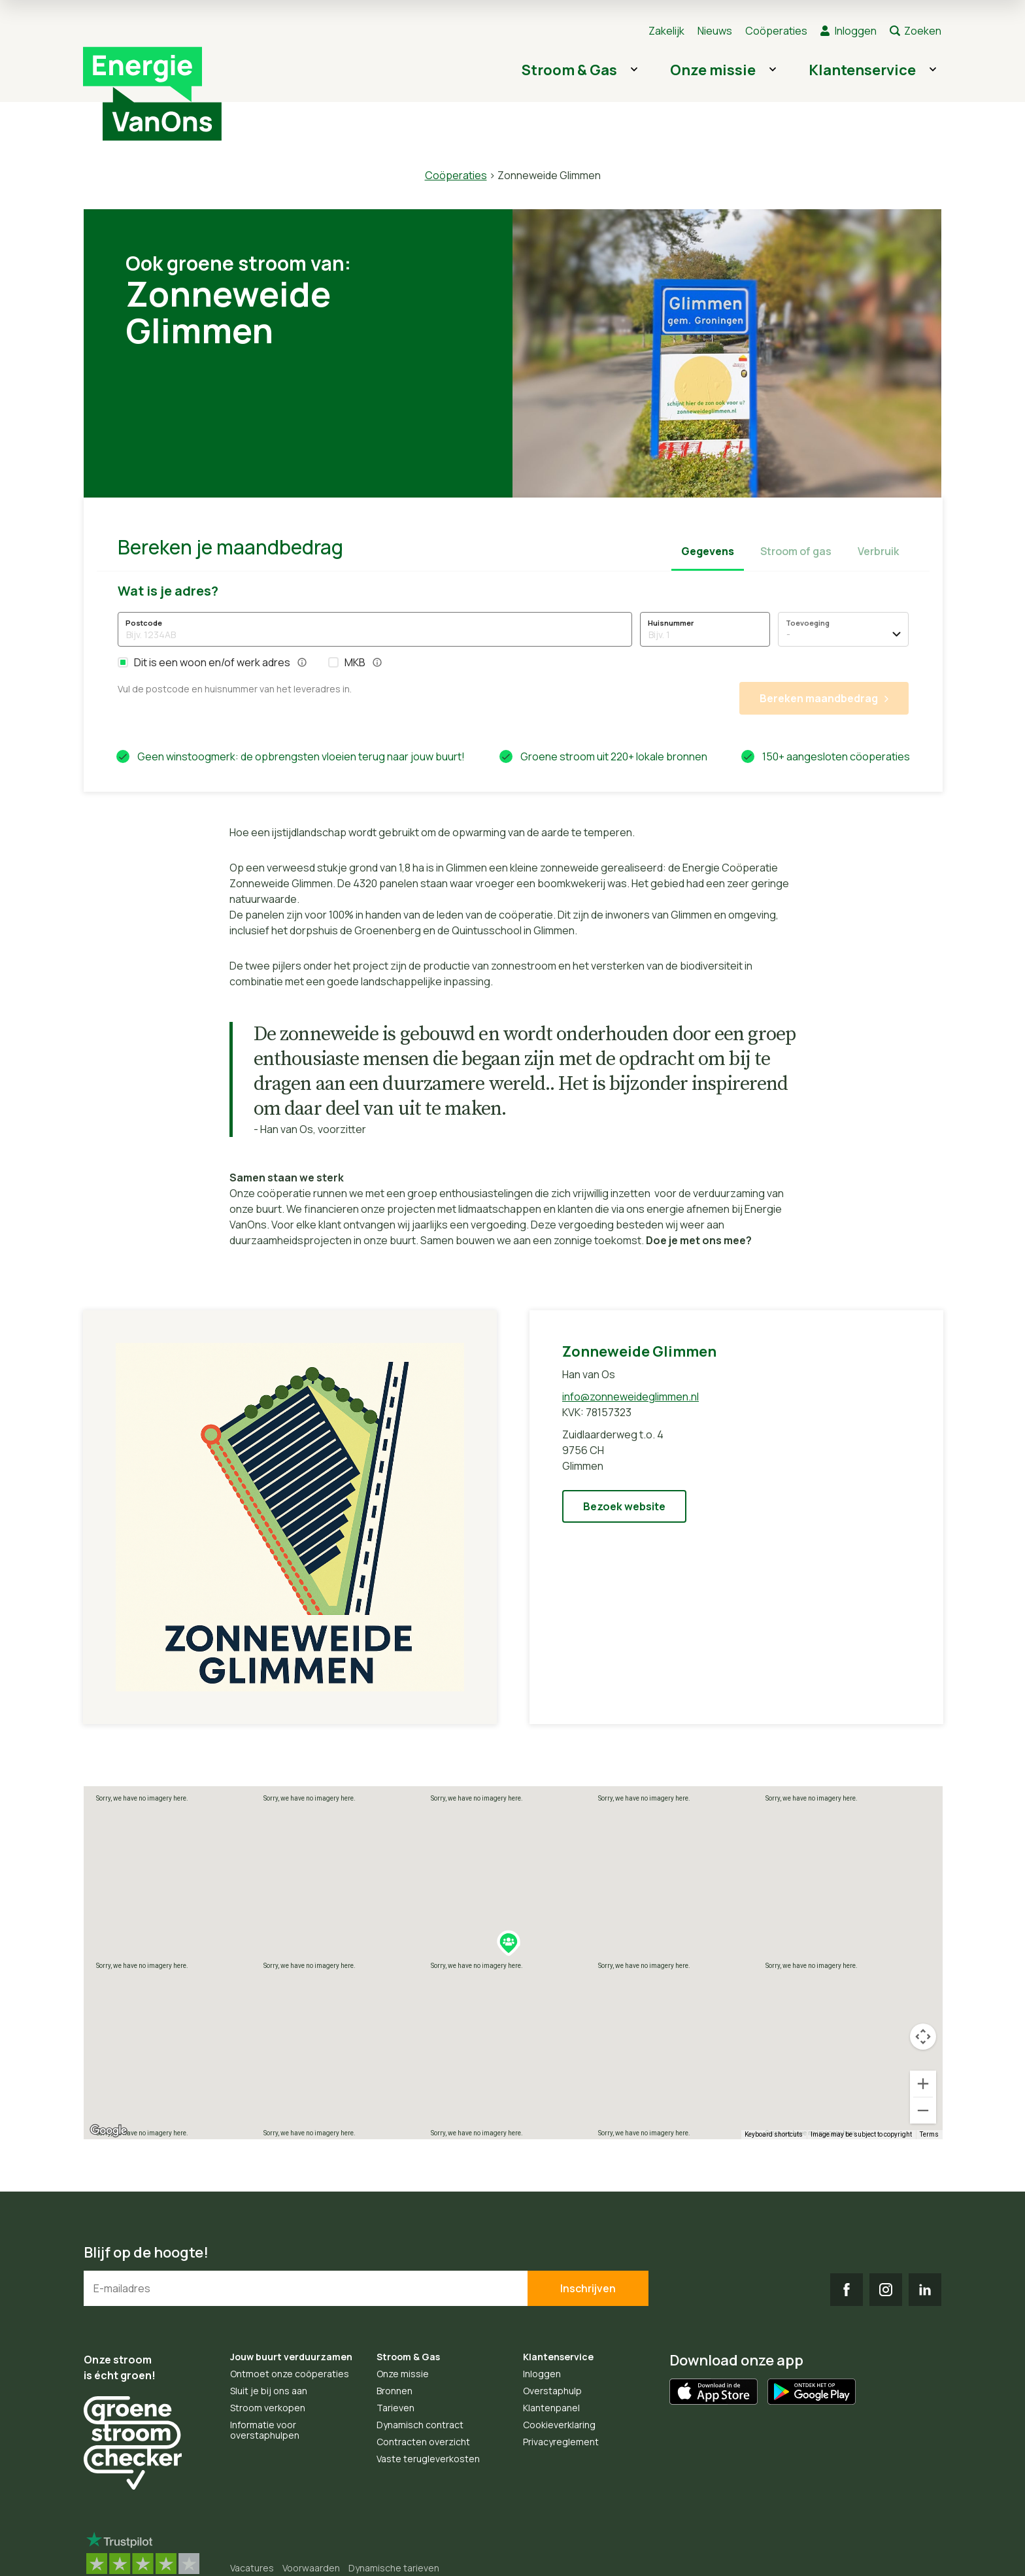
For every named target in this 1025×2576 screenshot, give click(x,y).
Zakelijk (666, 31)
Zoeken (922, 31)
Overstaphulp (552, 2390)
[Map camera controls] (923, 2037)
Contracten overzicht (423, 2441)
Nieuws (714, 31)
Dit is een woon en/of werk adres (212, 661)
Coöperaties (776, 31)
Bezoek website (624, 1506)
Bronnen (394, 2390)
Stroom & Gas (569, 70)
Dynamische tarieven (393, 2568)
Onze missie (713, 70)
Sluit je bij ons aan (268, 2390)
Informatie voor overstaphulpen (264, 2429)
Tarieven (395, 2407)
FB (846, 2289)
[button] (123, 662)
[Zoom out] (923, 2110)
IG (885, 2289)
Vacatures (252, 2568)
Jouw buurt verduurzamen (291, 2356)
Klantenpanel (551, 2407)
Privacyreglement (561, 2441)
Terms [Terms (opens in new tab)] (929, 2134)
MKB (355, 661)
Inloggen (856, 31)
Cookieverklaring (559, 2424)
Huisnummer (671, 623)
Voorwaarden (311, 2568)
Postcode (144, 623)
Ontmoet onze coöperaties (289, 2373)
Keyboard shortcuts (774, 2134)
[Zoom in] (923, 2084)
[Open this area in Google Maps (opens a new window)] (108, 2130)
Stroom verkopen (267, 2407)
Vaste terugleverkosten (428, 2458)
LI (925, 2289)
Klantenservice (862, 70)
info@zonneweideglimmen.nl (630, 1396)
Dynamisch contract (420, 2424)
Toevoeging (808, 623)
